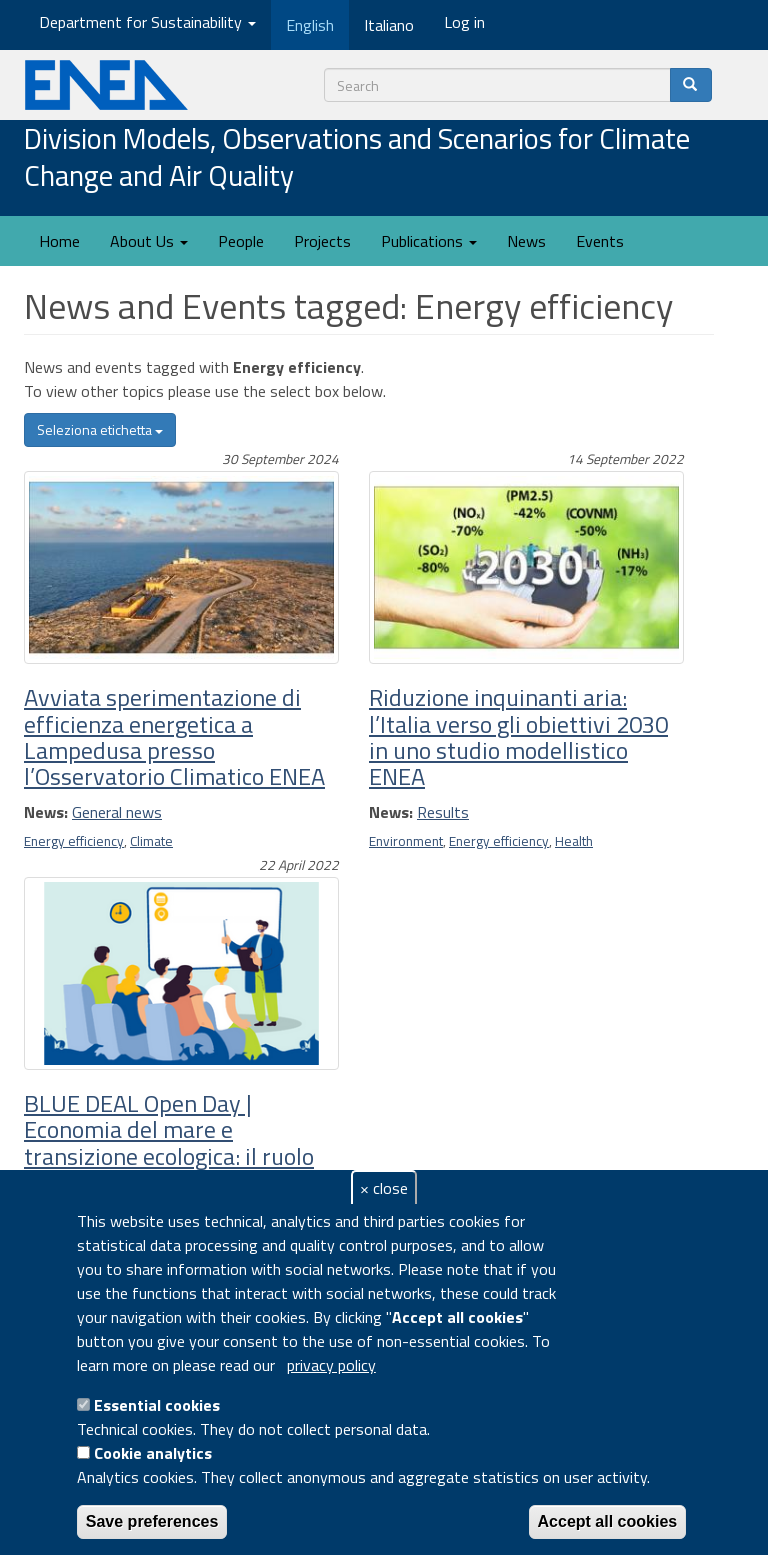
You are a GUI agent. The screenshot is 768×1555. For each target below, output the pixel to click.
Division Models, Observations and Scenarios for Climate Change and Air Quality (357, 158)
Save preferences (152, 1521)
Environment (406, 841)
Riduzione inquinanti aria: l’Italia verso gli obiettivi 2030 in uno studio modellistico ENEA (518, 736)
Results (443, 812)
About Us (149, 241)
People (241, 241)
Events (600, 241)
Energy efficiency (74, 841)
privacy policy (331, 1365)
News (526, 241)
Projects (322, 241)
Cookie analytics (153, 1453)
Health (574, 841)
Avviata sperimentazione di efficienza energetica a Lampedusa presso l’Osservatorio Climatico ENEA (174, 736)
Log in (464, 22)
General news (117, 812)
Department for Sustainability (147, 22)
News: (46, 812)
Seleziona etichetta (100, 429)
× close (384, 1188)
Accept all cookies (608, 1521)
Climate (151, 841)
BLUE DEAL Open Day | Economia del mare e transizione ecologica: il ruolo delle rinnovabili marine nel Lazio (169, 1156)
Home (59, 241)
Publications (429, 241)
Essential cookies (157, 1405)
